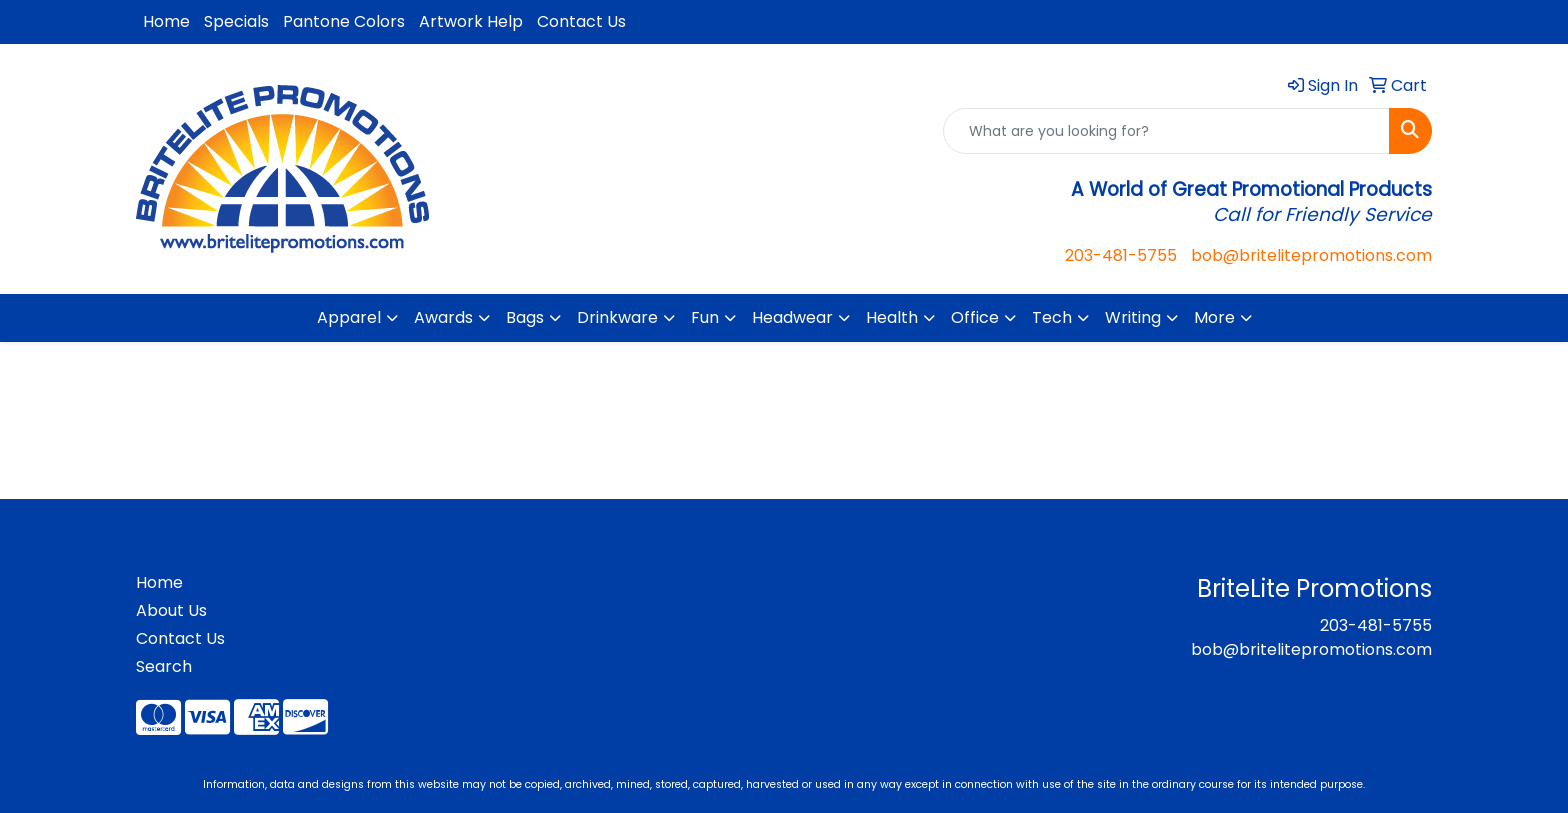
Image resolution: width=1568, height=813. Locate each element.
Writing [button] (1133, 317)
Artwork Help (471, 21)
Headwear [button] (792, 317)
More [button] (1214, 317)
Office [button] (975, 317)
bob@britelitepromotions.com (1311, 255)
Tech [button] (1052, 317)
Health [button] (892, 317)
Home (166, 21)
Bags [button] (525, 317)
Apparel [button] (349, 317)
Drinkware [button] (617, 317)
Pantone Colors (344, 21)
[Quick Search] (1166, 131)
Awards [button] (443, 317)
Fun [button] (705, 317)
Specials (236, 21)
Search (164, 666)
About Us (171, 610)
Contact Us (581, 21)
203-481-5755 (1121, 255)
